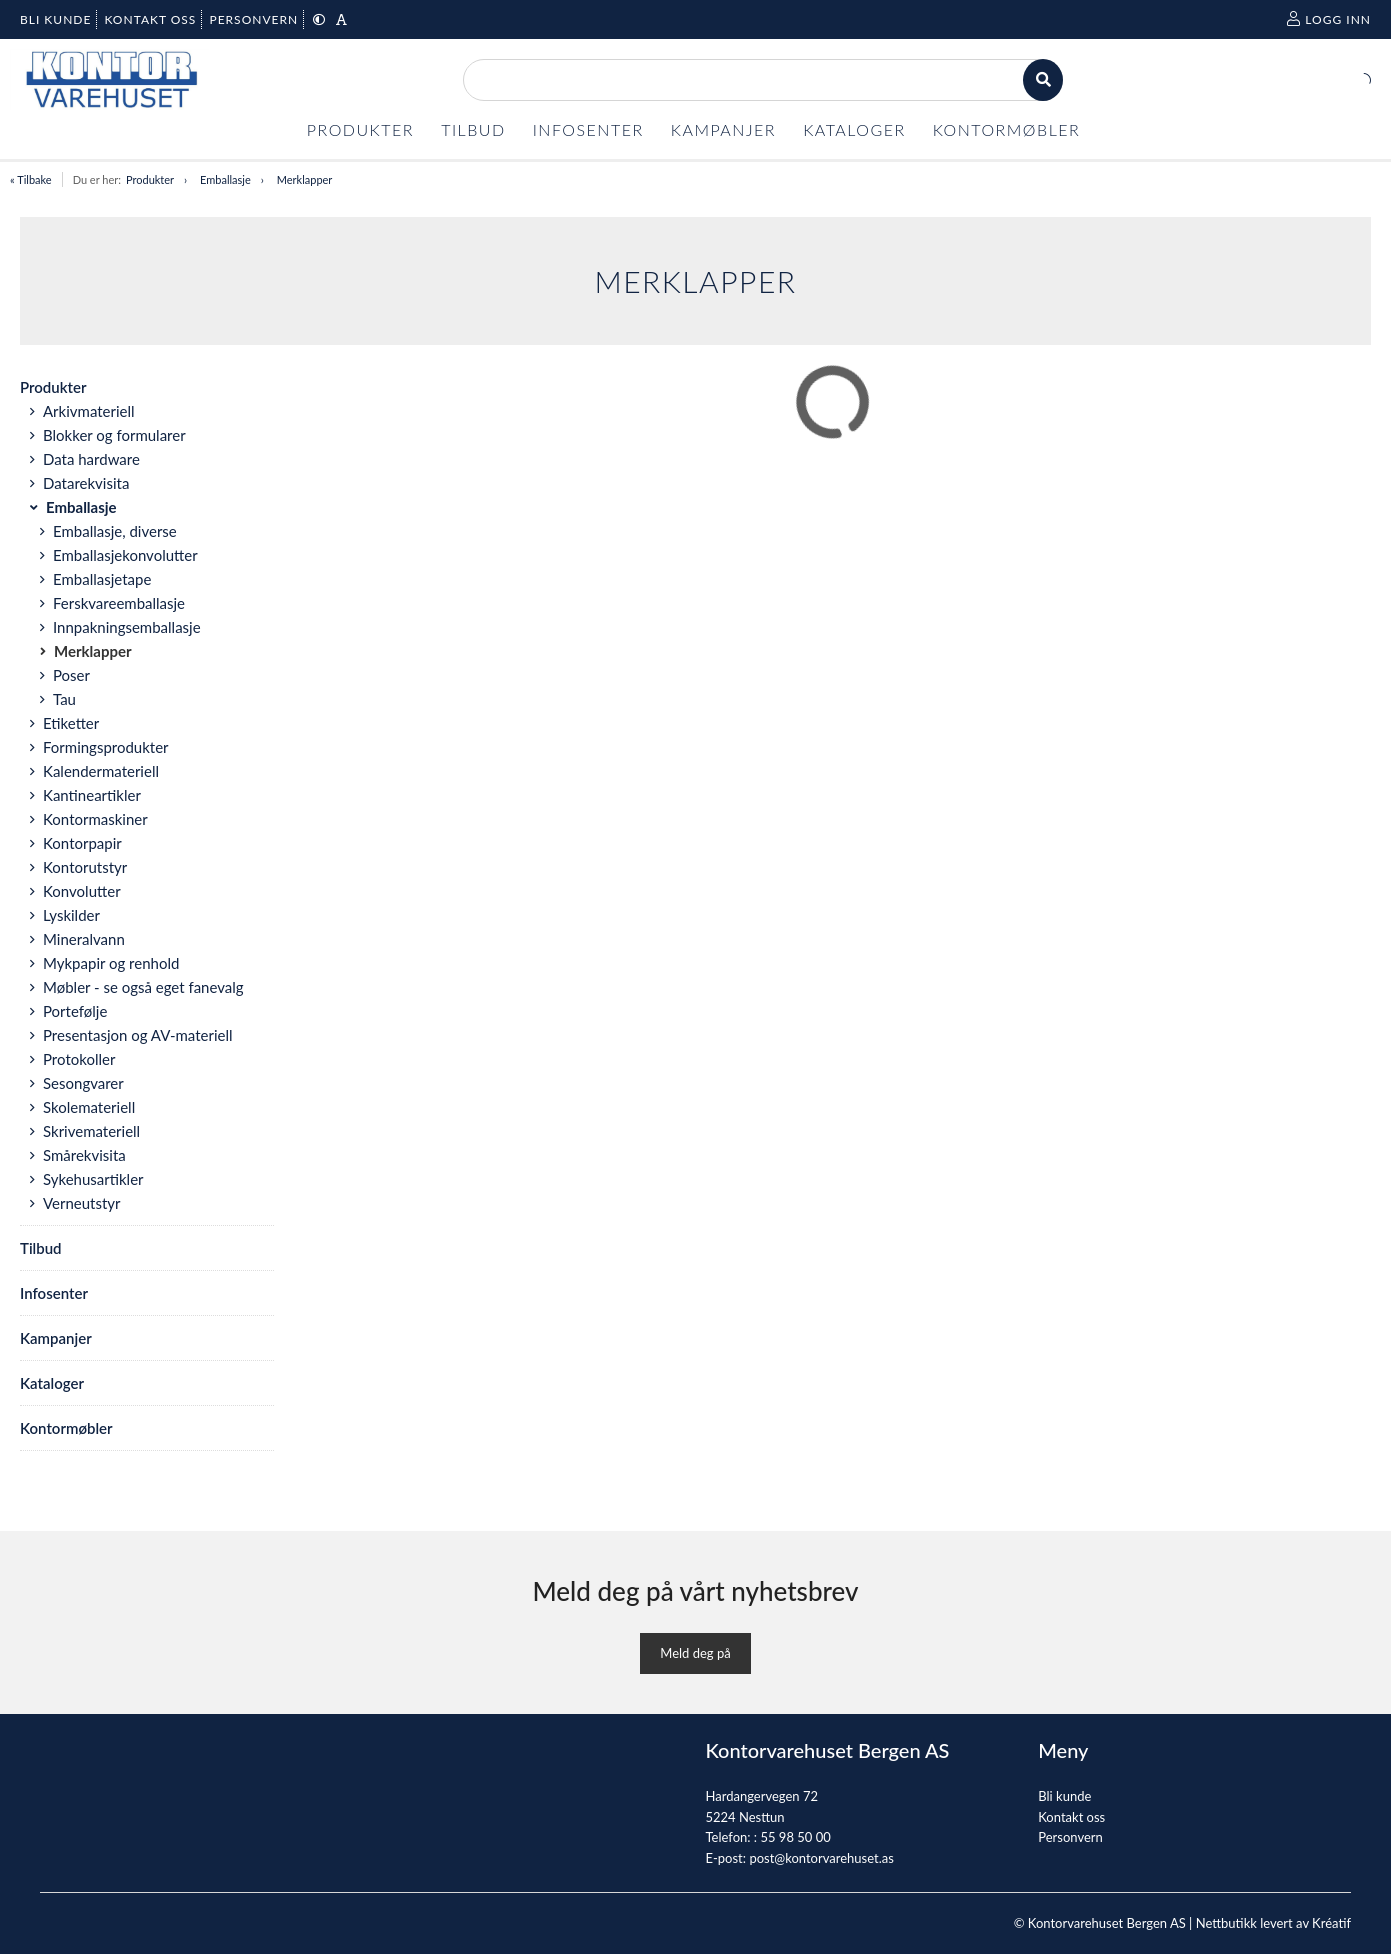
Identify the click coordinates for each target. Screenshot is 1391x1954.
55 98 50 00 (795, 1837)
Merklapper (305, 179)
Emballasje (225, 179)
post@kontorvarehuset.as (821, 1858)
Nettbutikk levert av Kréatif (1273, 1923)
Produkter (150, 179)
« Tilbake (31, 179)
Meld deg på (695, 1653)
